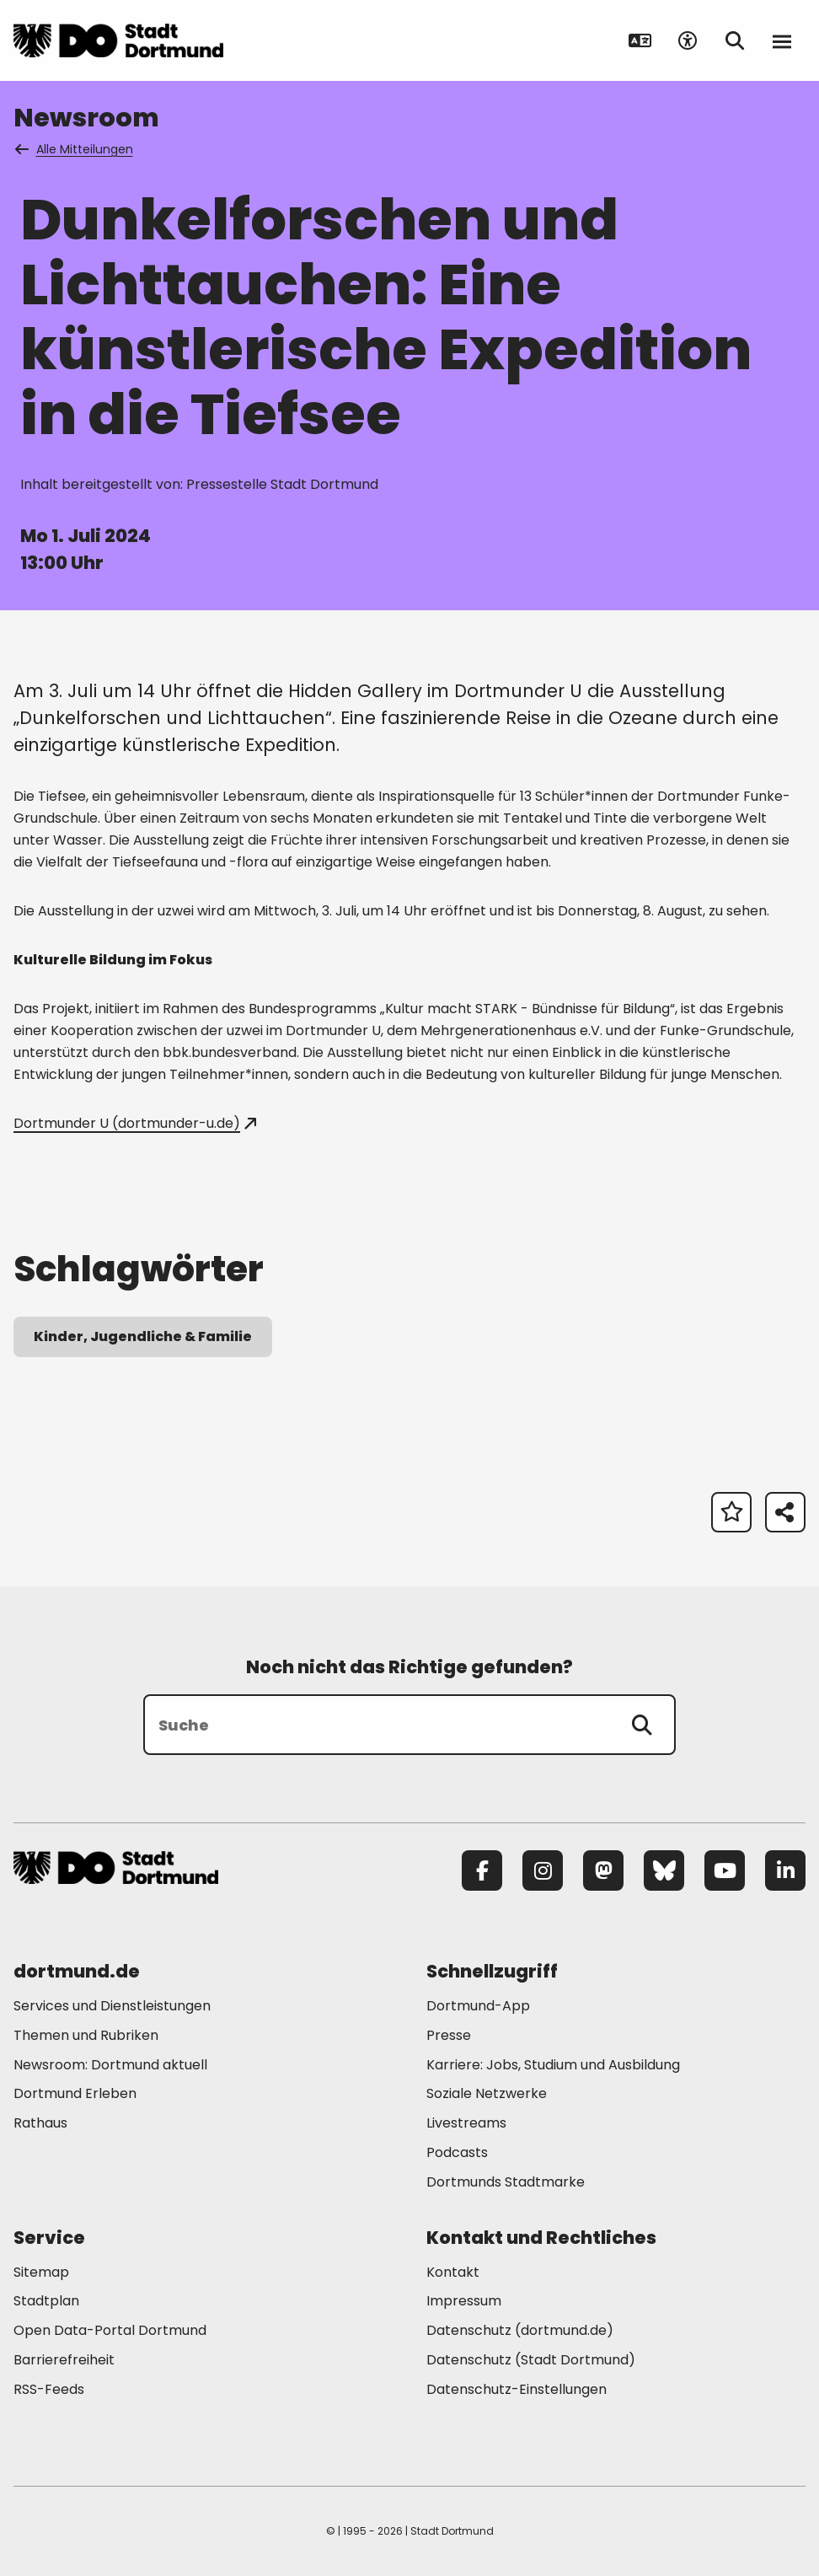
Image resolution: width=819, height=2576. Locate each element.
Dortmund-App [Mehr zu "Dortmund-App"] (478, 2005)
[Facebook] (482, 1870)
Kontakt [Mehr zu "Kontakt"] (452, 2272)
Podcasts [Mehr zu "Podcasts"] (457, 2152)
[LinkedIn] (785, 1870)
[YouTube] (724, 1870)
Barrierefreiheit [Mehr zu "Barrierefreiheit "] (64, 2359)
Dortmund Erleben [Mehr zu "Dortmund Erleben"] (74, 2093)
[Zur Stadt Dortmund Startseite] (118, 40)
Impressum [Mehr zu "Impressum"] (463, 2300)
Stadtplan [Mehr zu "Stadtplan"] (46, 2300)
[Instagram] (542, 1870)
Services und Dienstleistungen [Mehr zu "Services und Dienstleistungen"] (112, 2005)
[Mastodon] (603, 1870)
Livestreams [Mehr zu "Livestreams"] (466, 2123)
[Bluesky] (664, 1870)
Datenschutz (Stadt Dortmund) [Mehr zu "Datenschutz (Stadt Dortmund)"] (530, 2359)
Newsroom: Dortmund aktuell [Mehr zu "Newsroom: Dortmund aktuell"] (110, 2064)
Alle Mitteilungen (75, 149)
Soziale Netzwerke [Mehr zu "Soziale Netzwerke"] (486, 2093)
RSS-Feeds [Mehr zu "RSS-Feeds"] (48, 2389)
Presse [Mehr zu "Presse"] (448, 2035)
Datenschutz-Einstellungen (516, 2390)
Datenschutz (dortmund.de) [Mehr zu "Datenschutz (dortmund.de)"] (519, 2330)
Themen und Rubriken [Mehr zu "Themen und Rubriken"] (85, 2035)
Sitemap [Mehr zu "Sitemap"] (41, 2272)
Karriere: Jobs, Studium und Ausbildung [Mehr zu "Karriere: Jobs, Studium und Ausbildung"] (553, 2064)
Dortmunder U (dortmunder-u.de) (134, 1123)
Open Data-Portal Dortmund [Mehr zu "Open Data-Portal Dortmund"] (109, 2330)
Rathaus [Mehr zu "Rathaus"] (40, 2123)
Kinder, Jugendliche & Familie (143, 1336)
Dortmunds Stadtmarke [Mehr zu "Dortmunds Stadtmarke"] (505, 2182)
